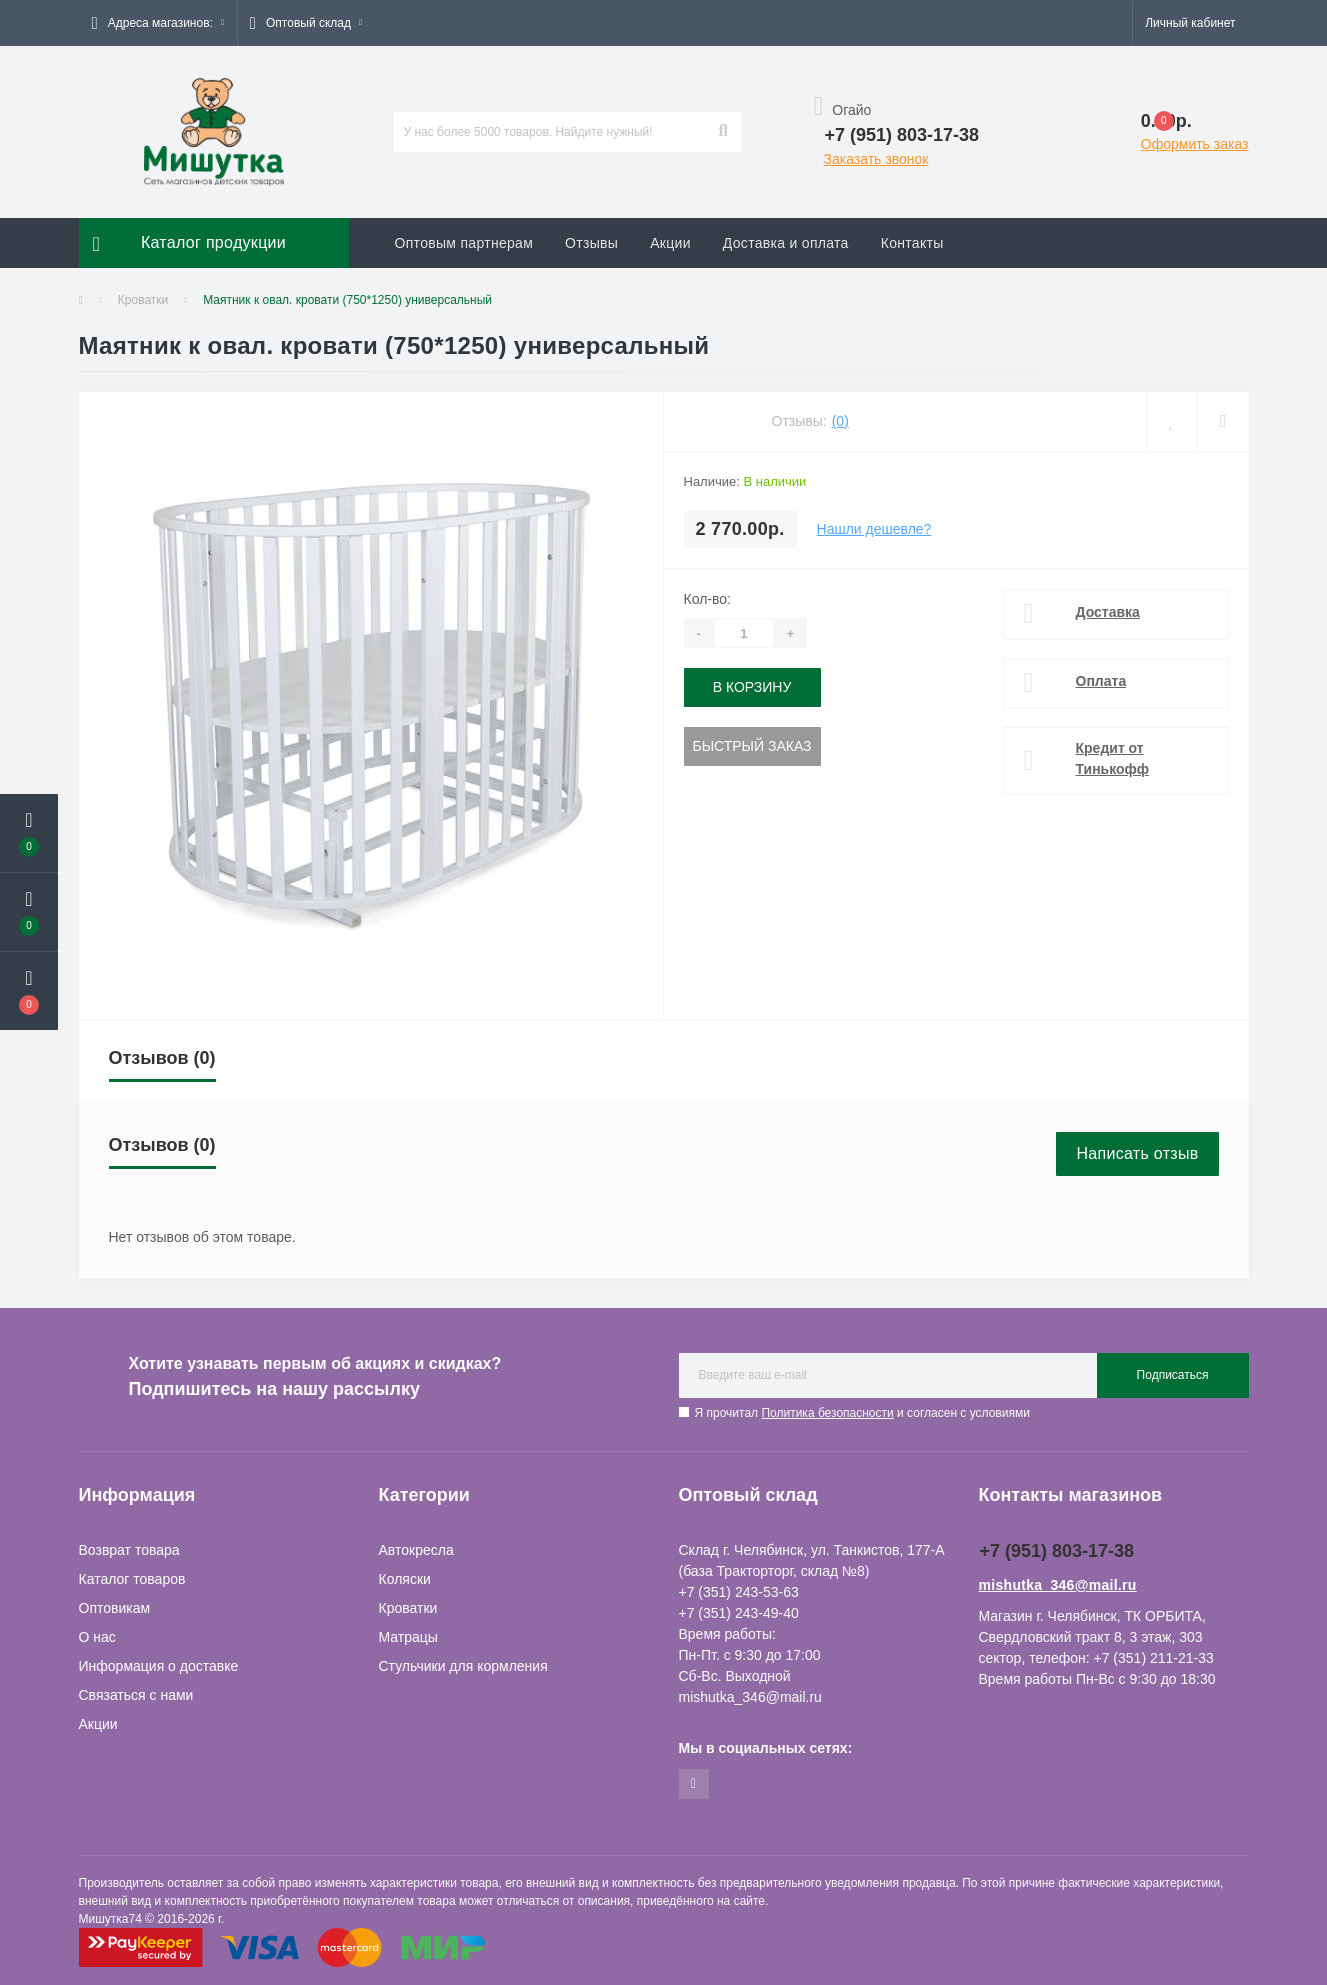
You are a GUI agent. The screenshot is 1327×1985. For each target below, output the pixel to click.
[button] (158, 23)
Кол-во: (707, 599)
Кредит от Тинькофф (1113, 758)
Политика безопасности (827, 1413)
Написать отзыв (1137, 1153)
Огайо (843, 110)
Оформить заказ (1195, 144)
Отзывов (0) (162, 1058)
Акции (670, 243)
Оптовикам (115, 1608)
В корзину (752, 687)
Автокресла (416, 1550)
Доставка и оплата (786, 243)
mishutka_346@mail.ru (1058, 1585)
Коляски (405, 1579)
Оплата (1101, 681)
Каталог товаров (132, 1579)
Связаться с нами (136, 1695)
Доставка (1108, 612)
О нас (97, 1637)
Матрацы (408, 1637)
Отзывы (591, 243)
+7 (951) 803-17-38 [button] (1057, 1551)
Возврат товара (129, 1550)
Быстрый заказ (752, 746)
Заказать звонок (876, 159)
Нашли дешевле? (874, 529)
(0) (840, 421)
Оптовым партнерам (464, 243)
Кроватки (143, 300)
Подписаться (1173, 1375)
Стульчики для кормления (463, 1666)
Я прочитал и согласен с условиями (862, 1413)
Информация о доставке (159, 1666)
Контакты (912, 243)
